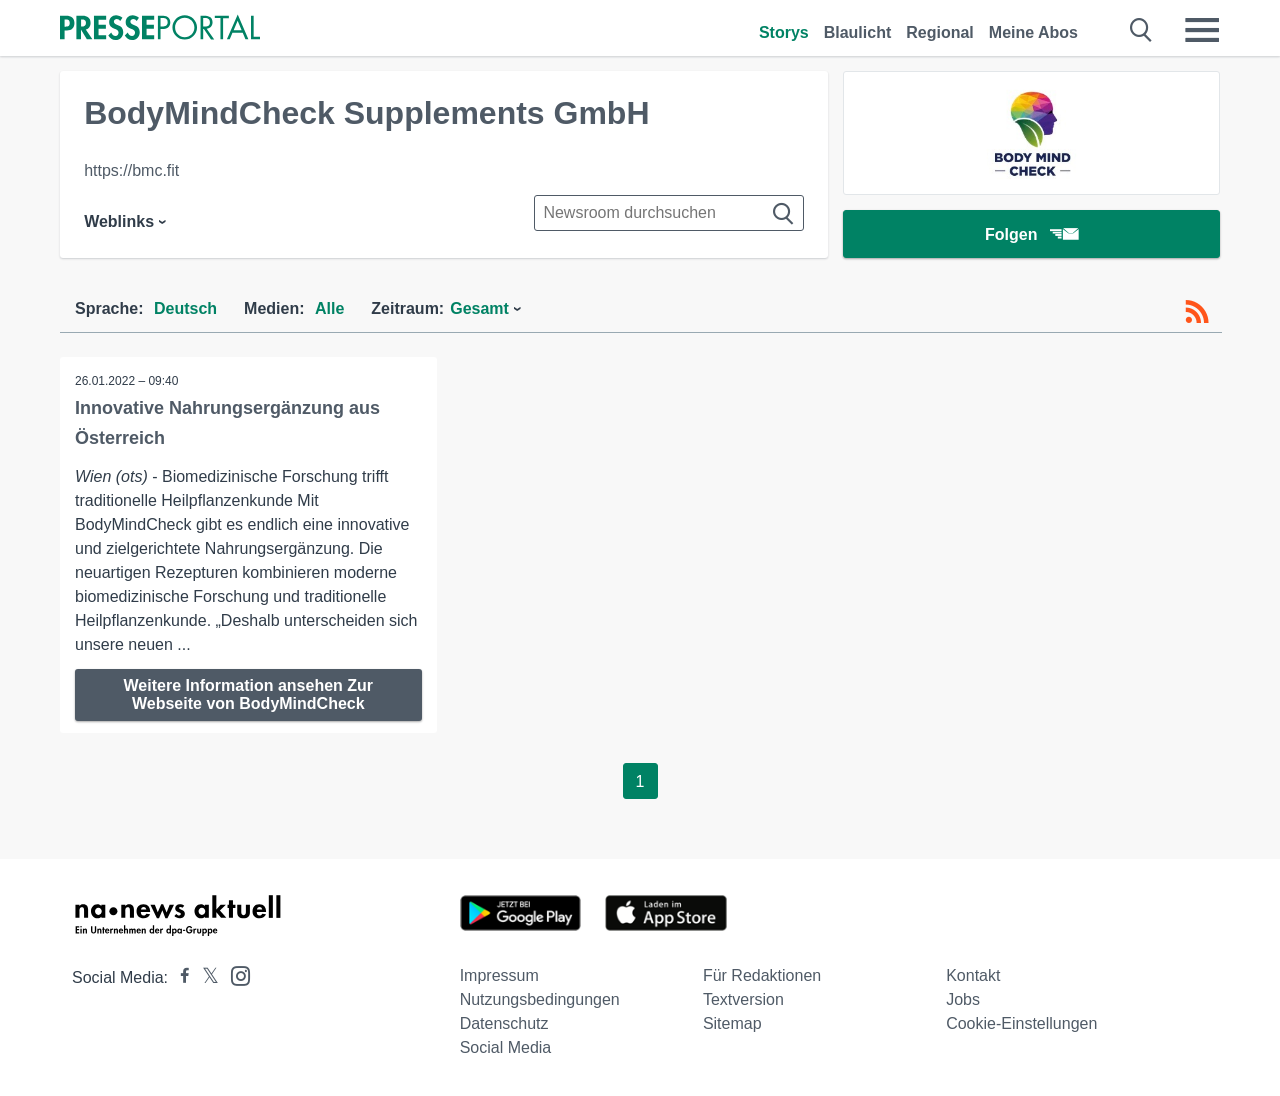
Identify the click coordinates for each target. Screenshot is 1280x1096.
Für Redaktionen (762, 975)
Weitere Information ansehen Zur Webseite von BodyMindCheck (249, 694)
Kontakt (973, 975)
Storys (784, 32)
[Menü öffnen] (1202, 30)
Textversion (743, 999)
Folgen (1031, 234)
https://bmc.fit (131, 170)
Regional (940, 32)
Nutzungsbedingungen (540, 999)
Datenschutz (504, 1023)
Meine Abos (1033, 32)
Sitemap (732, 1023)
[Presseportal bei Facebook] (179, 977)
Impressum (499, 975)
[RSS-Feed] (1197, 312)
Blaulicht (858, 32)
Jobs (963, 999)
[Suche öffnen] (1141, 30)
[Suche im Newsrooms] (669, 213)
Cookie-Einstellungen (1021, 1023)
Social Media (506, 1047)
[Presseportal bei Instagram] (234, 974)
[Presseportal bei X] (204, 977)
